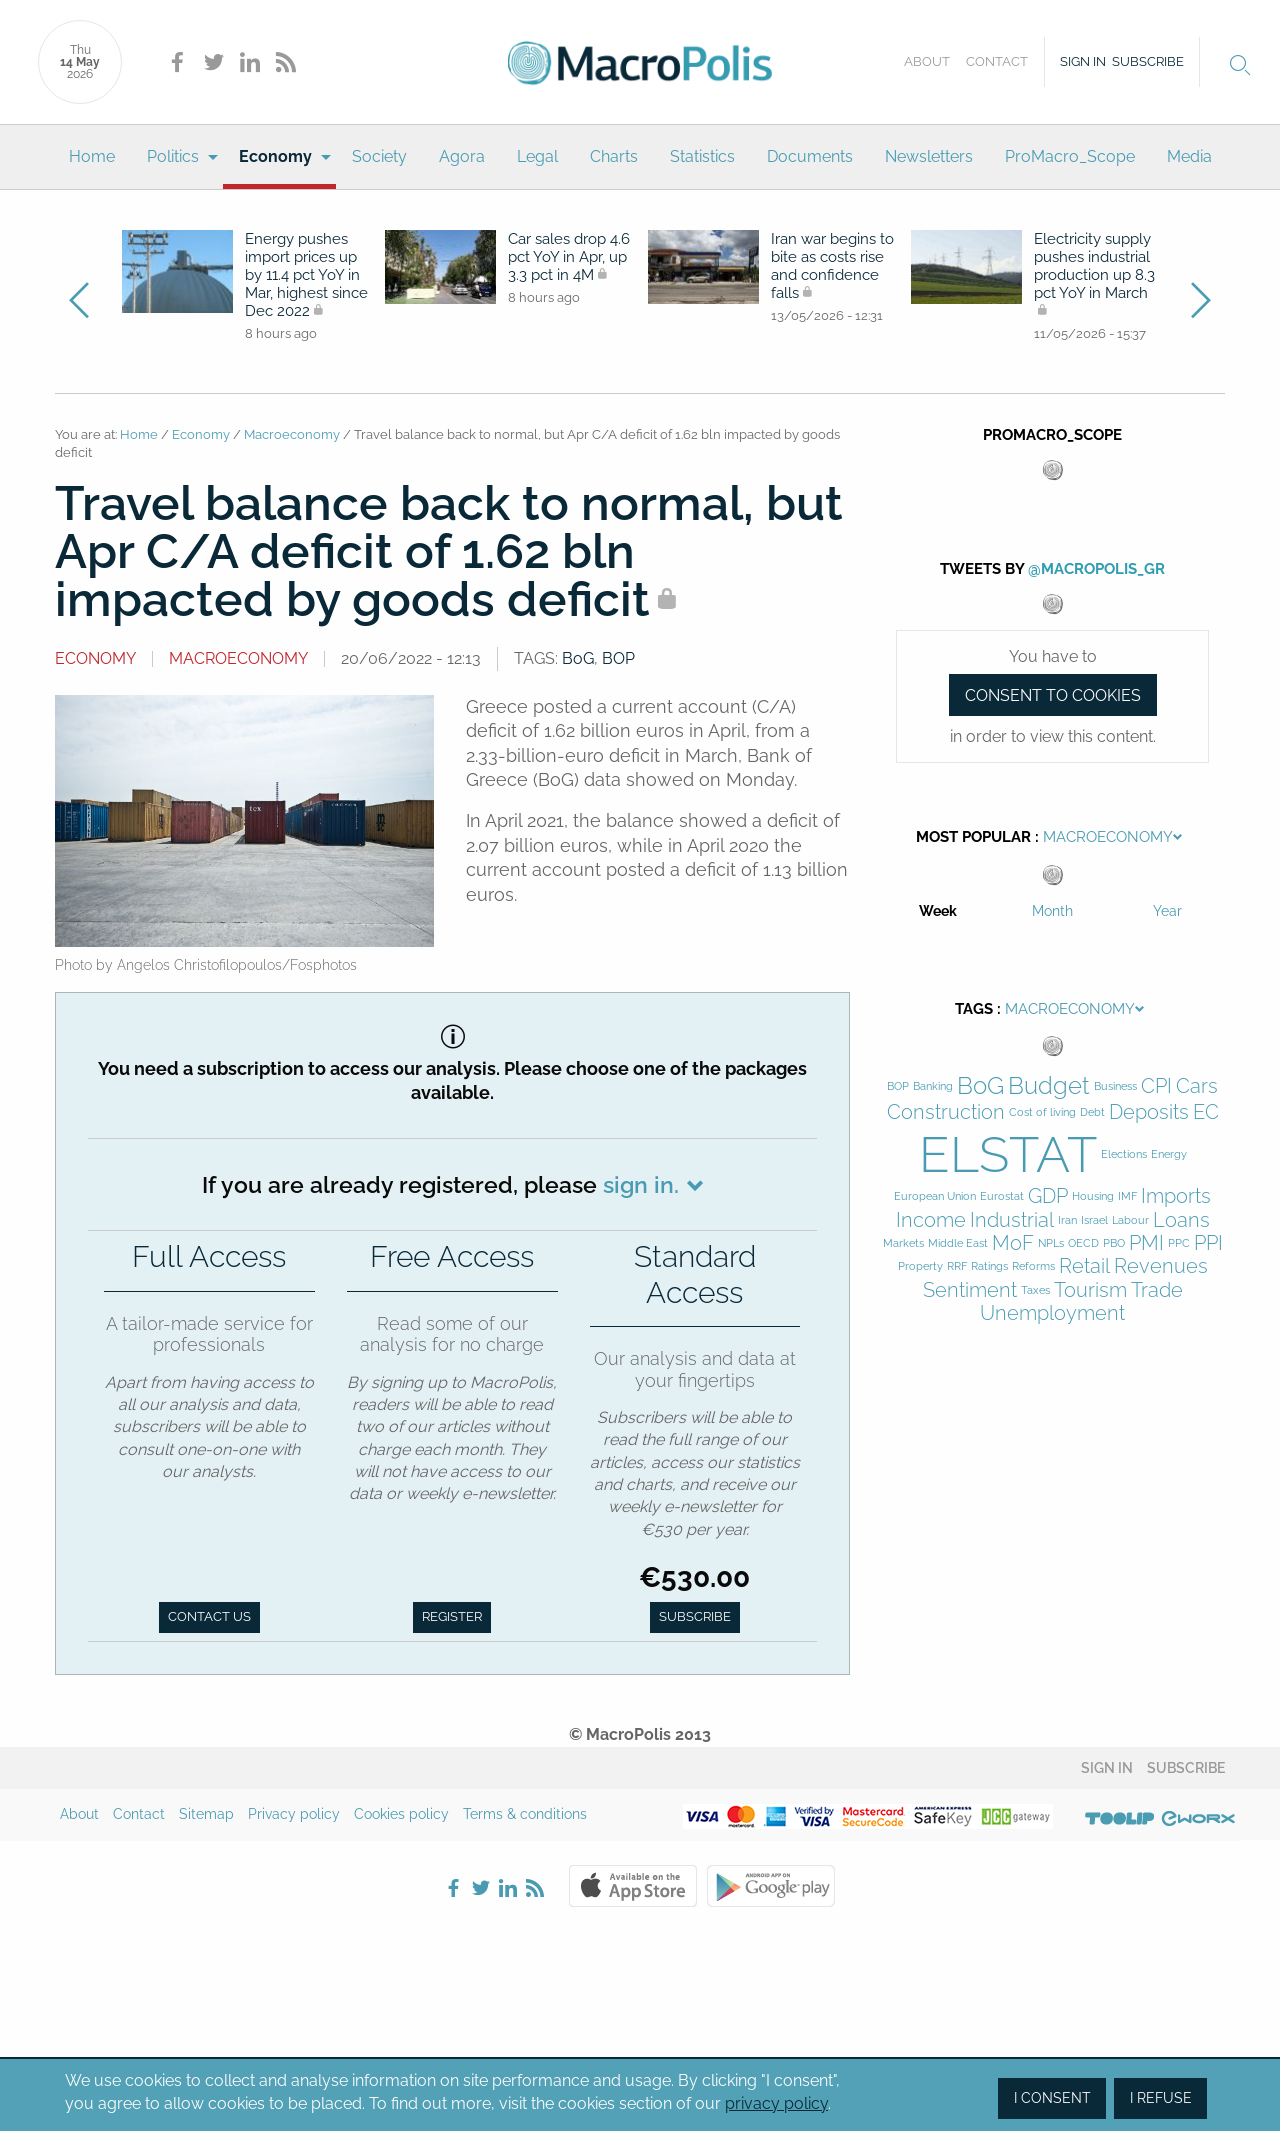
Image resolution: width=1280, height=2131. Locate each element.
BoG (578, 658)
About (927, 61)
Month (1052, 911)
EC (1206, 1112)
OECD (1083, 1243)
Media (1189, 156)
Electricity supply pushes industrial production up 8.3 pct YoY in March (1094, 267)
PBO (1114, 1243)
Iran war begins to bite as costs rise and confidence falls (832, 266)
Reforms (1033, 1266)
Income (931, 1220)
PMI (1146, 1243)
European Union (935, 1196)
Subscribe (1148, 61)
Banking (933, 1086)
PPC (1179, 1243)
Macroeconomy (292, 434)
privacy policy (776, 2103)
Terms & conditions (525, 1814)
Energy (1169, 1154)
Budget (1049, 1086)
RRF (957, 1266)
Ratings (989, 1266)
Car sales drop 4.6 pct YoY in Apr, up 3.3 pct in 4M (569, 257)
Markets (903, 1243)
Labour (1130, 1220)
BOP (618, 658)
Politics (173, 156)
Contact (997, 61)
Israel (1094, 1220)
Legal (537, 156)
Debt (1092, 1112)
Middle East (958, 1243)
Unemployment (1052, 1313)
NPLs (1051, 1243)
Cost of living (1042, 1112)
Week (938, 911)
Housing (1093, 1196)
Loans (1181, 1220)
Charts (614, 156)
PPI (1208, 1243)
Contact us (209, 1616)
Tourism (1090, 1290)
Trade (1157, 1290)
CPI (1156, 1086)
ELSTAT (1008, 1154)
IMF (1127, 1196)
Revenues (1161, 1266)
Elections (1124, 1154)
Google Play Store (771, 1886)
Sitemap (206, 1814)
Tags (974, 1009)
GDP (1048, 1196)
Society (379, 156)
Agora (462, 156)
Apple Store (633, 1886)
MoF (1013, 1243)
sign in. (641, 1184)
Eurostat (1002, 1196)
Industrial (1012, 1220)
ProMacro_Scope (1070, 156)
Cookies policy (401, 1814)
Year (1167, 911)
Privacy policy (294, 1814)
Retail (1084, 1266)
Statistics (702, 156)
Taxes (1035, 1290)
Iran (1067, 1220)
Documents (810, 156)
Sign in (1083, 61)
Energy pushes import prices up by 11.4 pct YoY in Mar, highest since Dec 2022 (306, 275)
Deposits (1149, 1112)
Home (92, 156)
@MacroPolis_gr (1096, 569)
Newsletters (929, 156)
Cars (1197, 1086)
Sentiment (970, 1290)
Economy (275, 156)
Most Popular (973, 837)
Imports (1176, 1196)
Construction (946, 1112)
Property (920, 1266)
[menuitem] (92, 157)
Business (1115, 1086)
